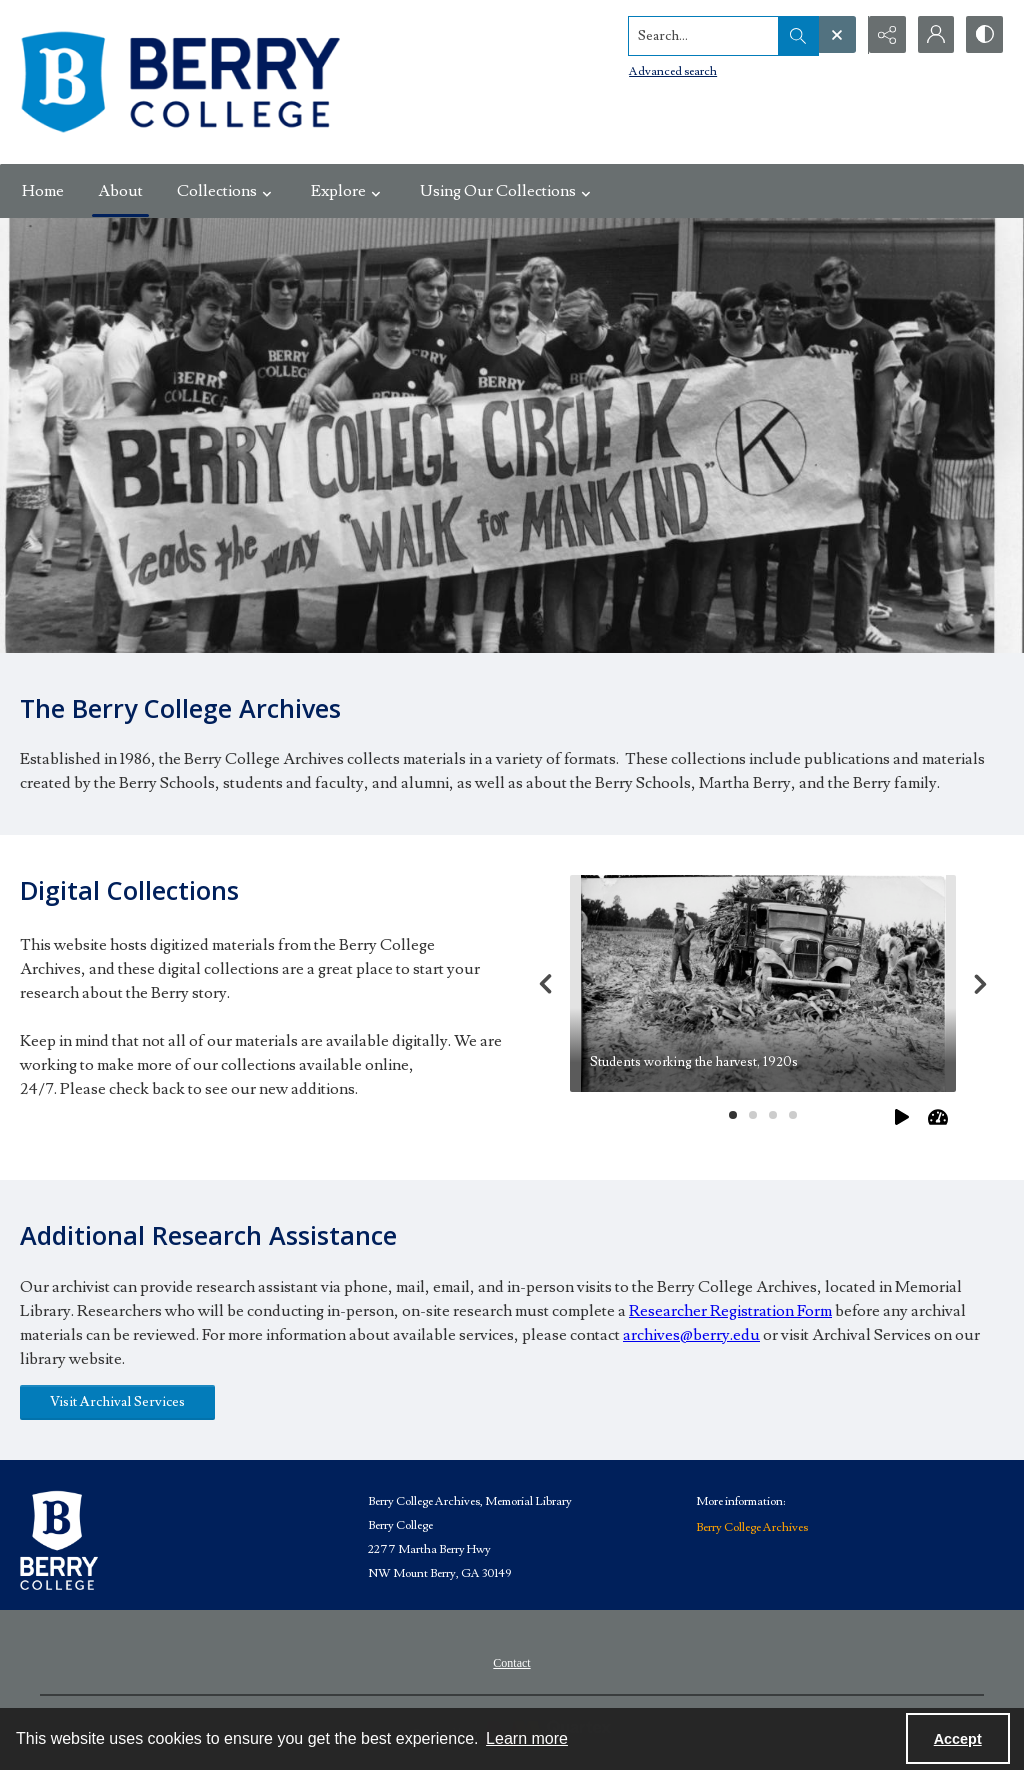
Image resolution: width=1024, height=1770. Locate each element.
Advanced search (670, 70)
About (120, 191)
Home (43, 191)
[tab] (763, 983)
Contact (511, 1663)
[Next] (980, 984)
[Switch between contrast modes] (984, 35)
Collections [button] (227, 191)
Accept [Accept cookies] (958, 1739)
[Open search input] (834, 35)
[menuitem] (511, 1662)
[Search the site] (701, 35)
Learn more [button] (527, 1738)
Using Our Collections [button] (508, 191)
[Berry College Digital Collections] (180, 82)
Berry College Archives (752, 1527)
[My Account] (934, 35)
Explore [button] (348, 191)
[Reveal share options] (884, 35)
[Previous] (546, 984)
